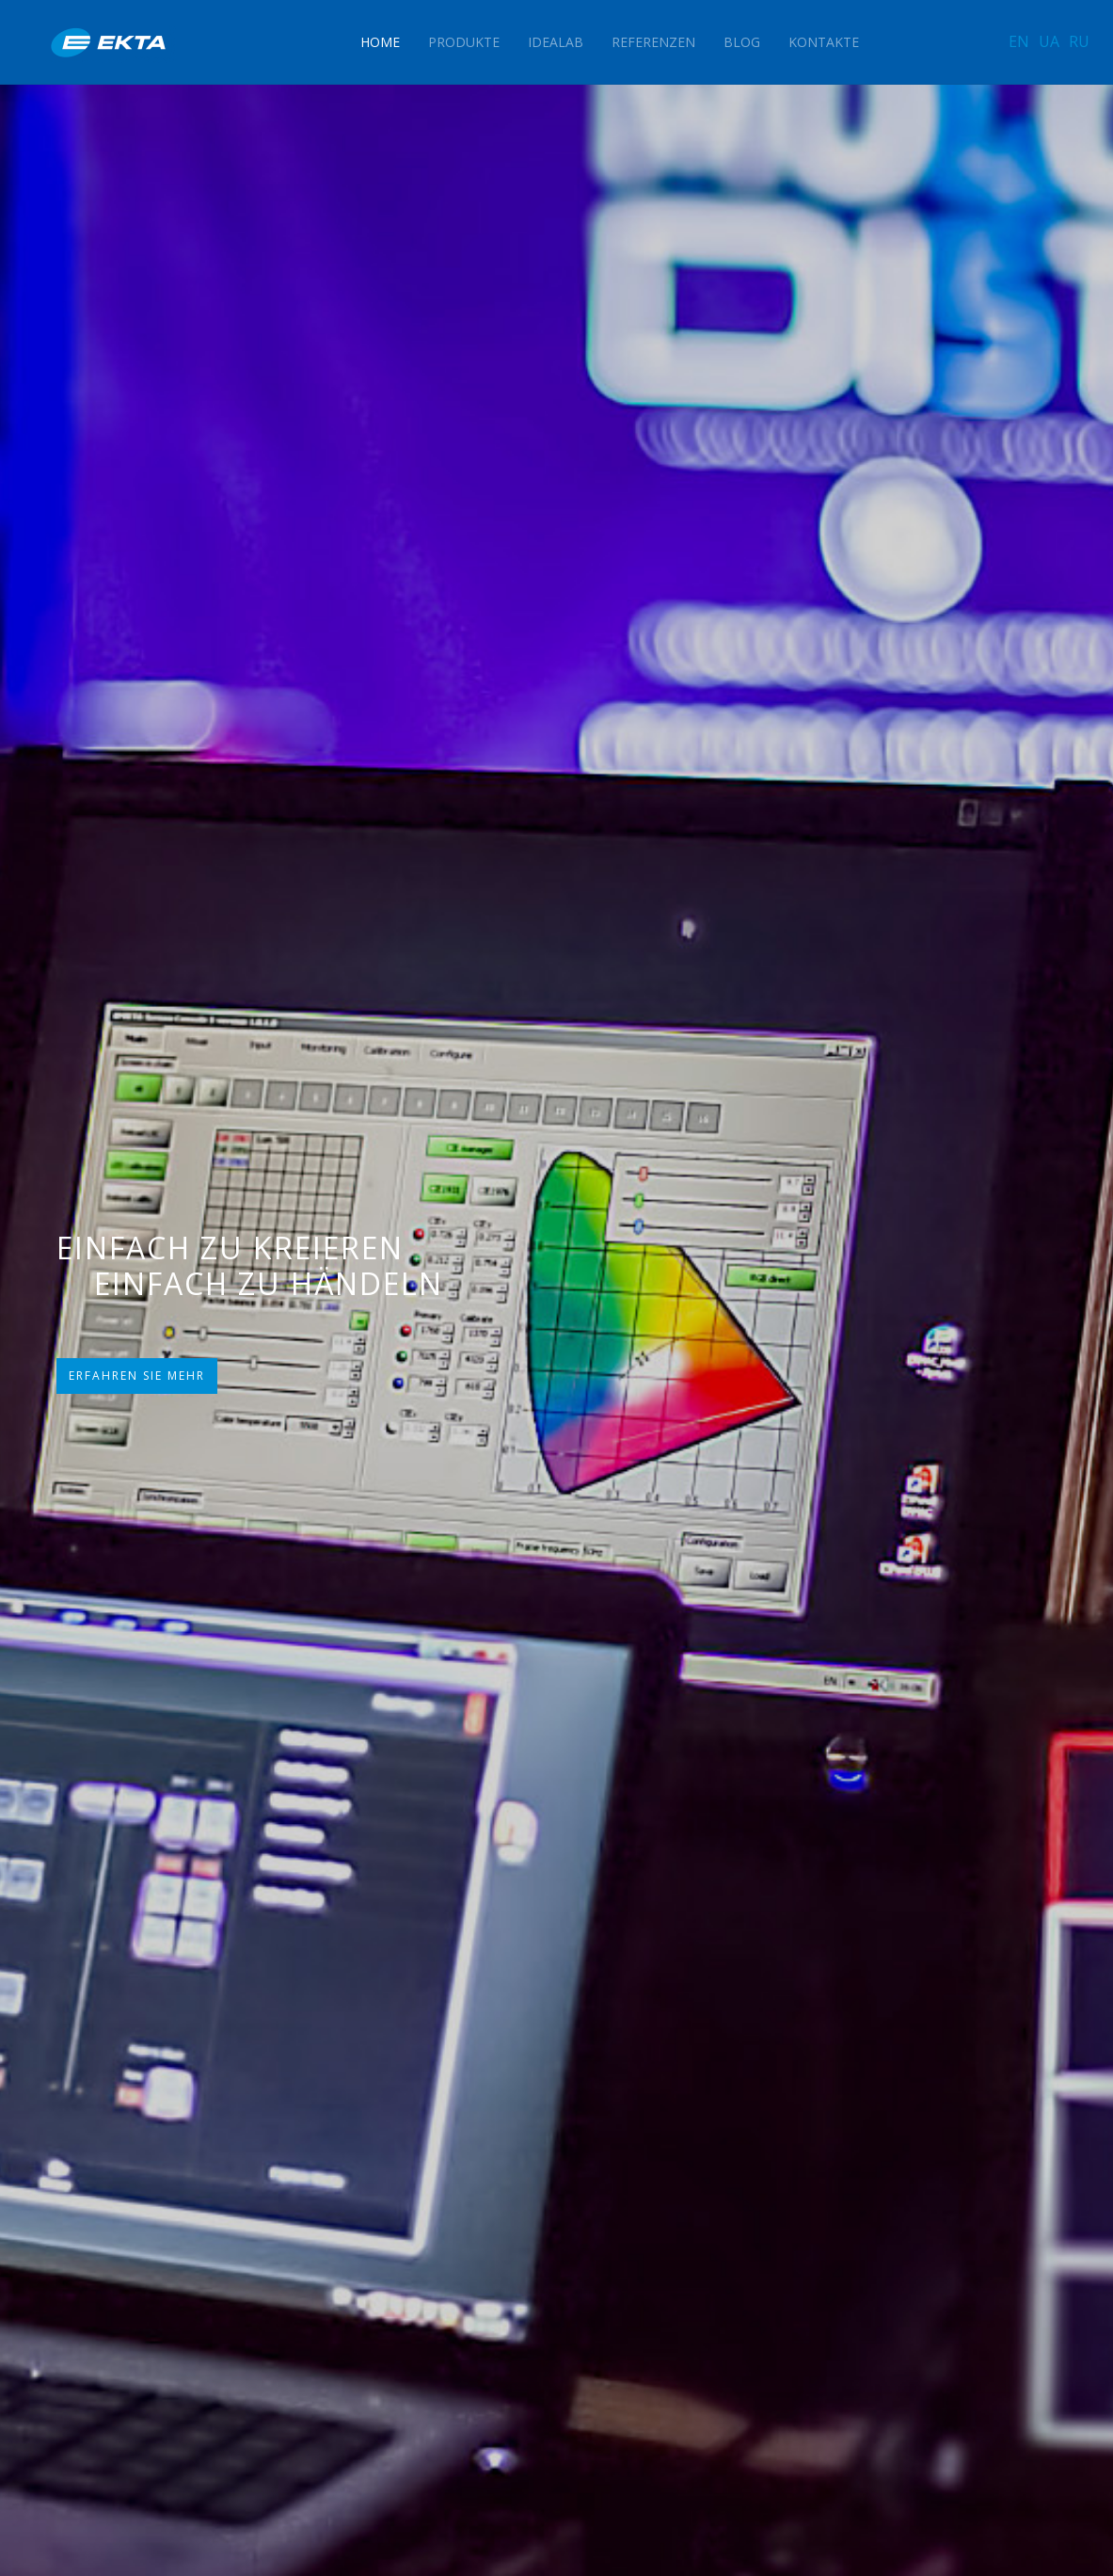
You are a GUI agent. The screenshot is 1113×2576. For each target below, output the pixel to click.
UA (1049, 41)
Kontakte (823, 42)
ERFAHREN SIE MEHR (137, 1376)
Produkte (464, 42)
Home (380, 42)
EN (1019, 41)
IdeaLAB (555, 42)
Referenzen (653, 42)
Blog (741, 42)
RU (1079, 41)
